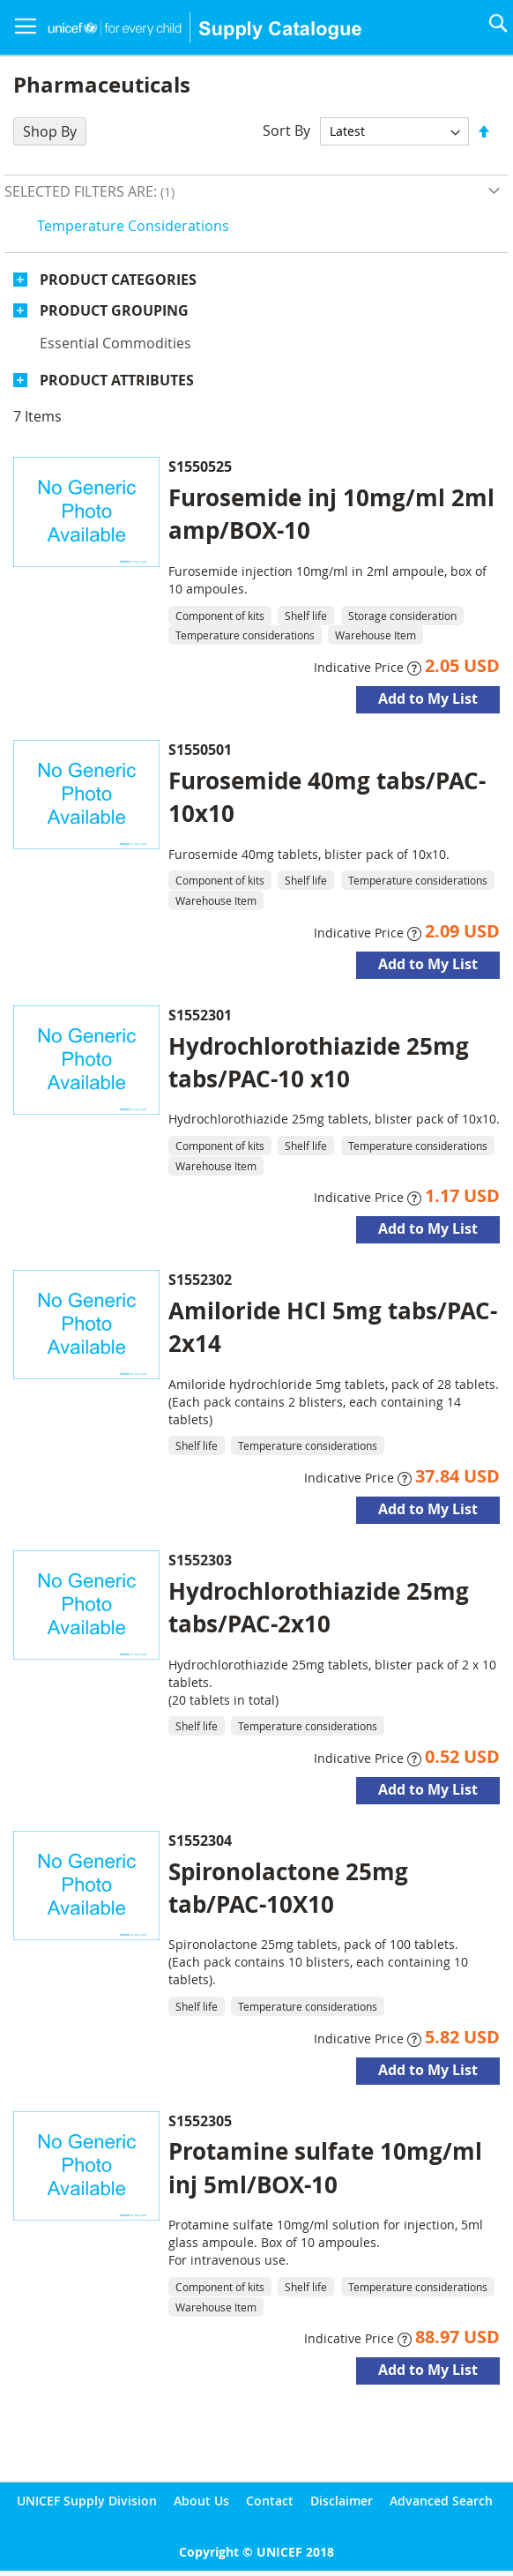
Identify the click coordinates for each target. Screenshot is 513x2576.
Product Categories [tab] (118, 279)
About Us (201, 2500)
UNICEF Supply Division (87, 2500)
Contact (270, 2500)
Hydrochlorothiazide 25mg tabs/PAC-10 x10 (318, 1062)
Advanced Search (441, 2500)
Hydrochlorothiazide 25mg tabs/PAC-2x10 (318, 1607)
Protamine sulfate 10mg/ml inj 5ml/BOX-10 (325, 2167)
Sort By (286, 130)
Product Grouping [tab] (114, 310)
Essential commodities (115, 343)
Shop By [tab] (50, 131)
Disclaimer (341, 2500)
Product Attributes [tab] (117, 380)
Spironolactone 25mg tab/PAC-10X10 (288, 1887)
